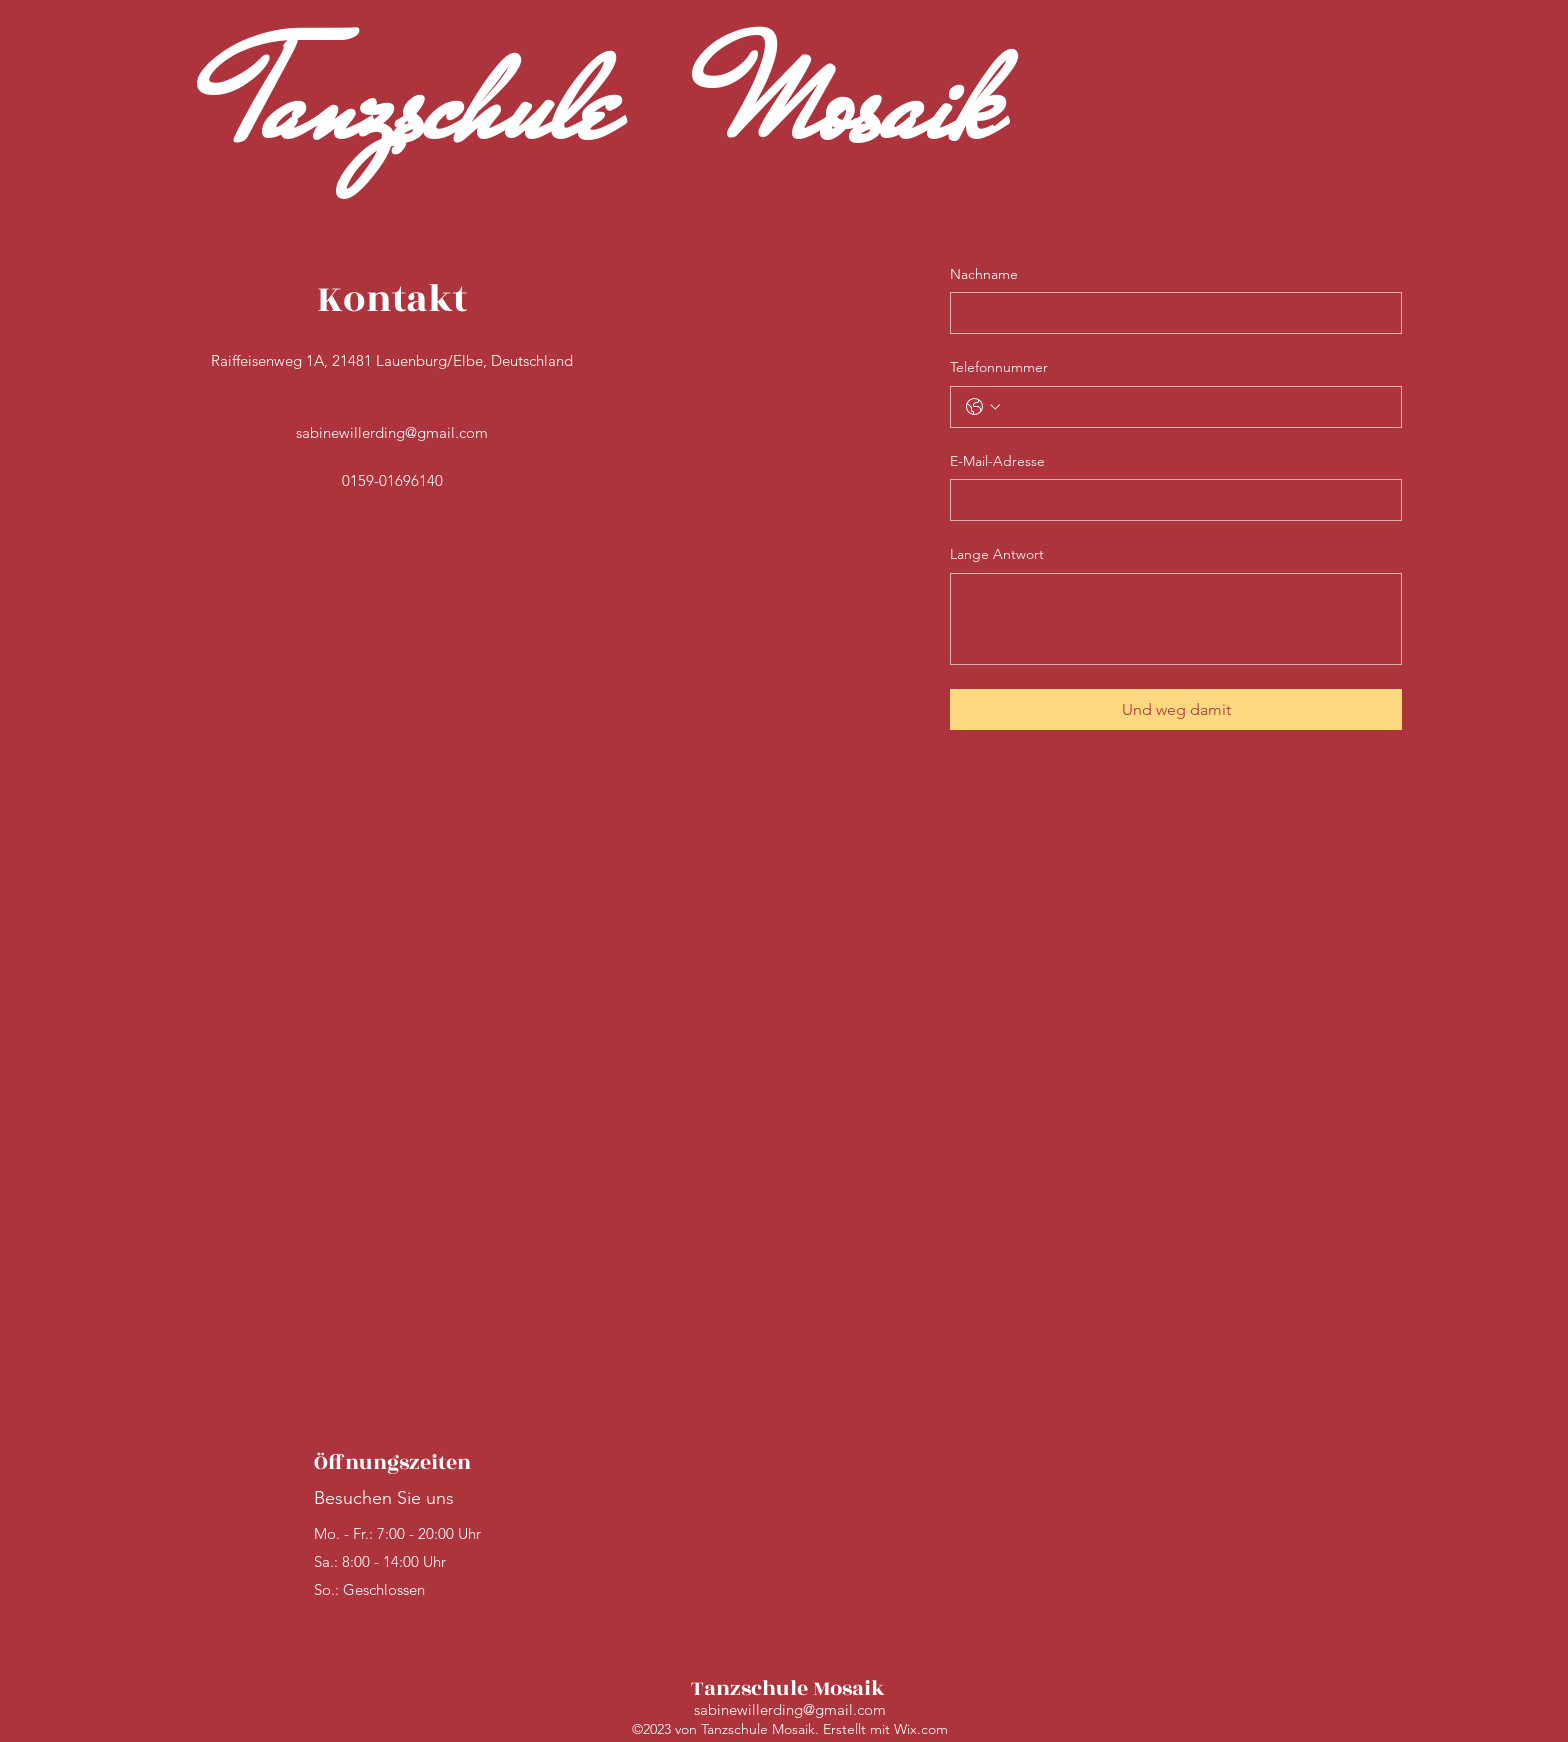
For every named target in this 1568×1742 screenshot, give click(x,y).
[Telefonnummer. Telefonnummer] (1196, 407)
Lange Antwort (997, 554)
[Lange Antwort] (1176, 619)
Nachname (984, 274)
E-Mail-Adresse (997, 461)
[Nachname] (1170, 313)
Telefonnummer (999, 367)
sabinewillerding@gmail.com (392, 432)
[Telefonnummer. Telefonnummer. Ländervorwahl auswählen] (983, 407)
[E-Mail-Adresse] (1170, 500)
